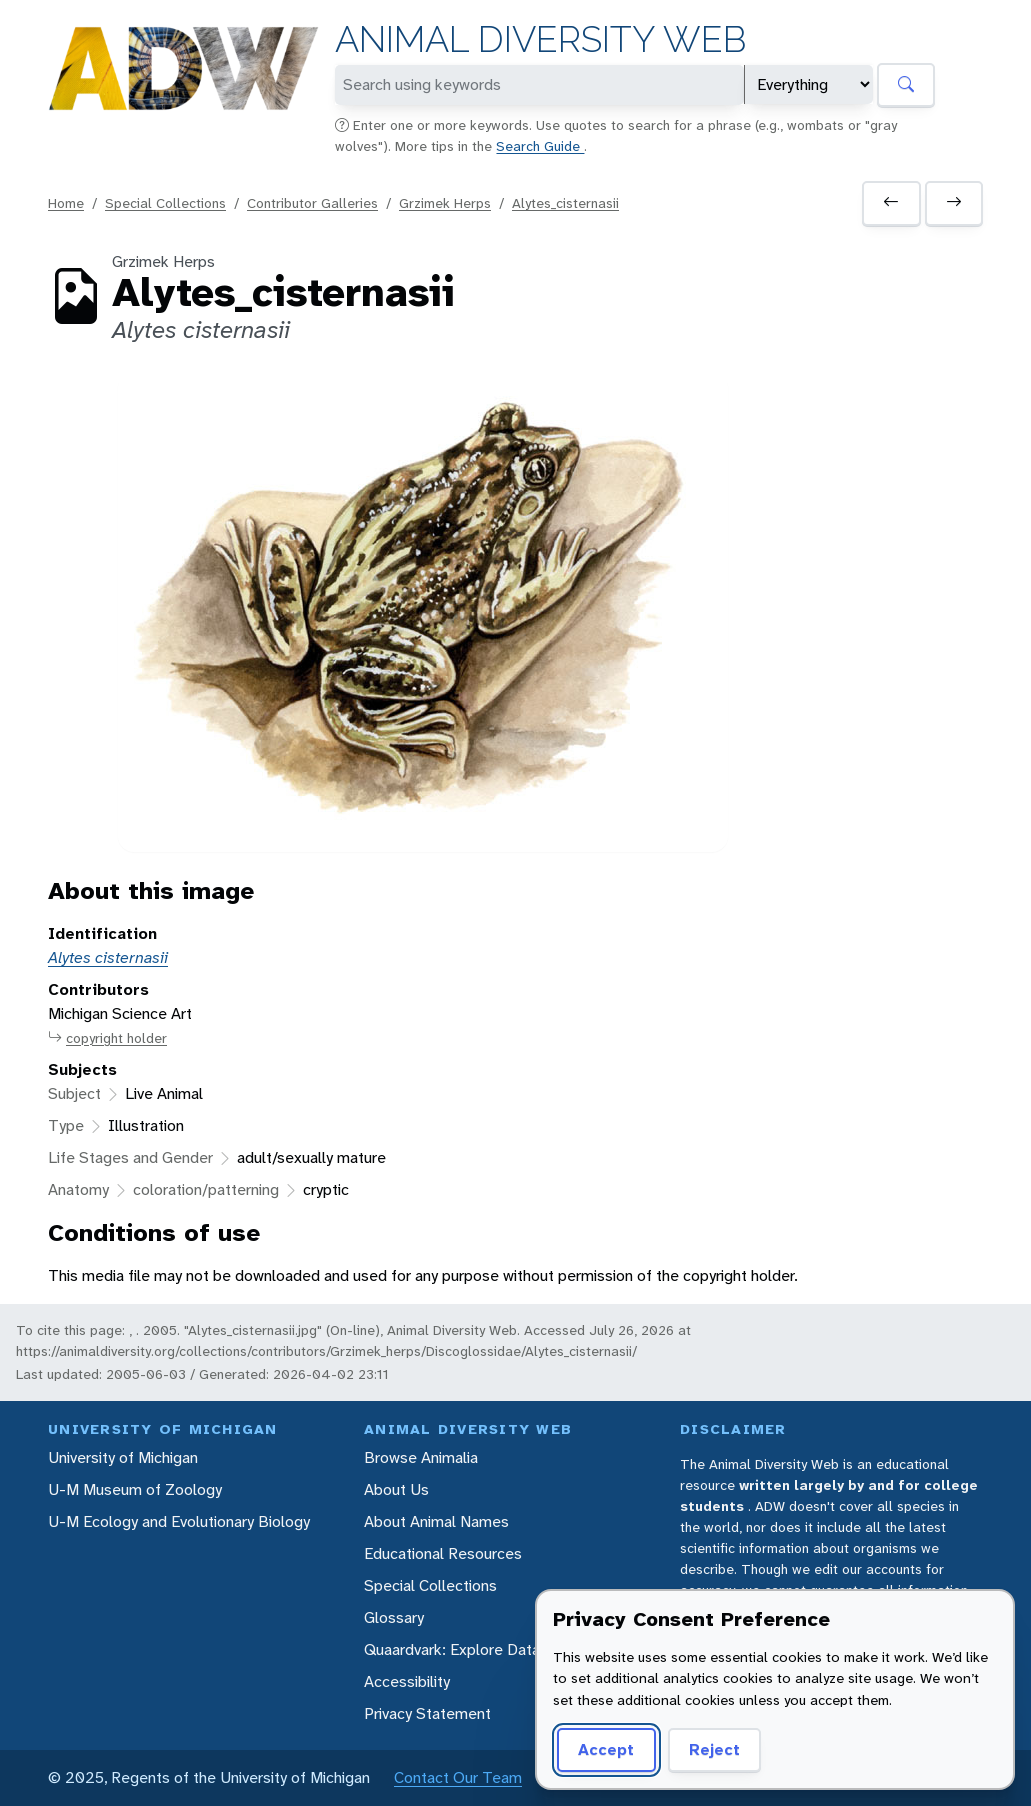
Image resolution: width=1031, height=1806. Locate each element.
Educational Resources (443, 1553)
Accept (606, 1749)
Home (66, 203)
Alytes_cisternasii (565, 203)
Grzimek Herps (445, 203)
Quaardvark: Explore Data (452, 1649)
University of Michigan (123, 1457)
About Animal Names (436, 1521)
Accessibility (407, 1681)
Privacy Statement (427, 1713)
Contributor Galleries (312, 203)
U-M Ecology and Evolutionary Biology (179, 1521)
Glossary (394, 1617)
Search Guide (540, 146)
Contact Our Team (458, 1777)
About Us (396, 1489)
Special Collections (165, 203)
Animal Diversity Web (540, 39)
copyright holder (107, 1038)
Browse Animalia (421, 1457)
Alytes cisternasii (108, 957)
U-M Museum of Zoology (135, 1489)
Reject (714, 1749)
